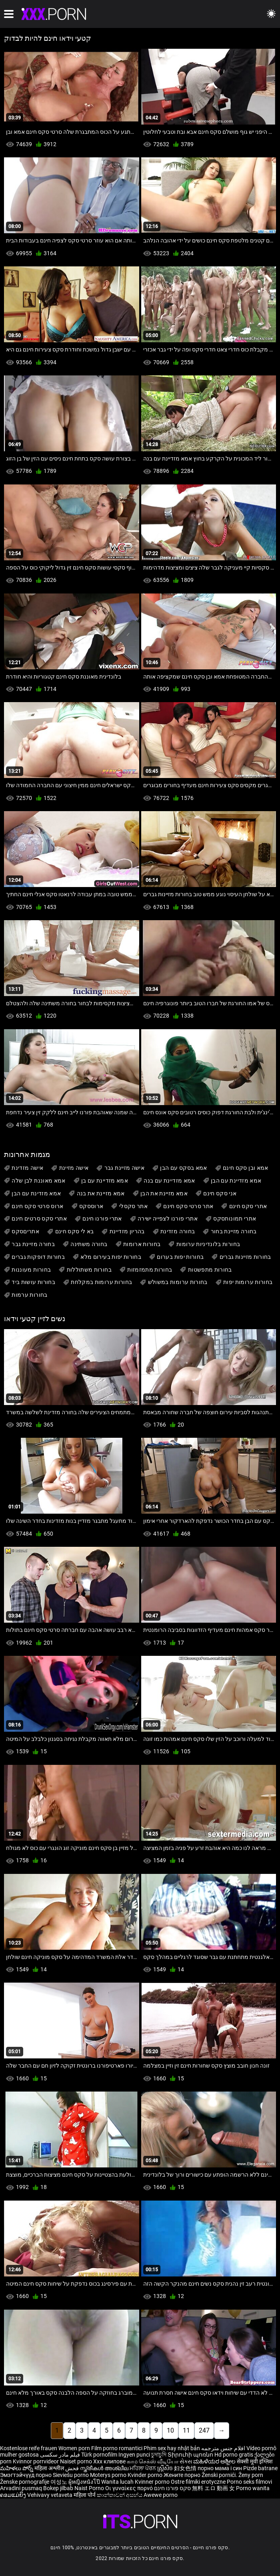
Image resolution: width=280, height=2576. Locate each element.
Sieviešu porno (71, 2475)
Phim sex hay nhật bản (172, 2448)
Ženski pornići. (220, 2475)
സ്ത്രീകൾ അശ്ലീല (105, 2468)
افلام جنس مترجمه (223, 2448)
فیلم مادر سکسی (60, 2454)
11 (186, 2430)
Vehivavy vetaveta (50, 2495)
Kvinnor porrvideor (36, 2461)
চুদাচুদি (158, 2454)
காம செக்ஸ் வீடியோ (152, 2461)
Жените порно (183, 2475)
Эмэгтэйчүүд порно (26, 2475)
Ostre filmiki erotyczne (198, 2482)
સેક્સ (186, 2461)
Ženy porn (250, 2475)
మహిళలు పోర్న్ (17, 2468)
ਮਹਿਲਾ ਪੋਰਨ (143, 2468)
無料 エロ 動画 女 (213, 2488)
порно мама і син (220, 2468)
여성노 (59, 2482)
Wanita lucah (118, 2482)
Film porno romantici (116, 2448)
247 (204, 2430)
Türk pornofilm (99, 2454)
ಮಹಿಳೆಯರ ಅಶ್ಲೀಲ (215, 2461)
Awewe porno (161, 2495)
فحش (72, 2468)
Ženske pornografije (25, 2482)
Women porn (74, 2448)
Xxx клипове (109, 2461)
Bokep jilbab (58, 2488)
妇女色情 (186, 2468)
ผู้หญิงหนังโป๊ (84, 2482)
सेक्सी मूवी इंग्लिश (255, 2461)
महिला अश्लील (49, 2468)
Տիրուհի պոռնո (191, 2454)
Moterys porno (109, 2475)
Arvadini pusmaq (21, 2488)
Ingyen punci (134, 2454)
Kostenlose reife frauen (28, 2448)
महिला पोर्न (85, 2495)
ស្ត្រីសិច (165, 2468)
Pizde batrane (260, 2468)
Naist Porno (89, 2488)
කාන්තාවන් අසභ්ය (120, 2495)
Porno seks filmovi (249, 2482)
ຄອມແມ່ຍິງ (13, 2495)
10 (170, 2430)
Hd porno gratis (233, 2454)
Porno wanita (253, 2488)
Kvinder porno (146, 2475)
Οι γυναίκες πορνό (129, 2488)
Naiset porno (76, 2461)
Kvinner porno (153, 2482)
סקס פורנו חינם (172, 2488)
